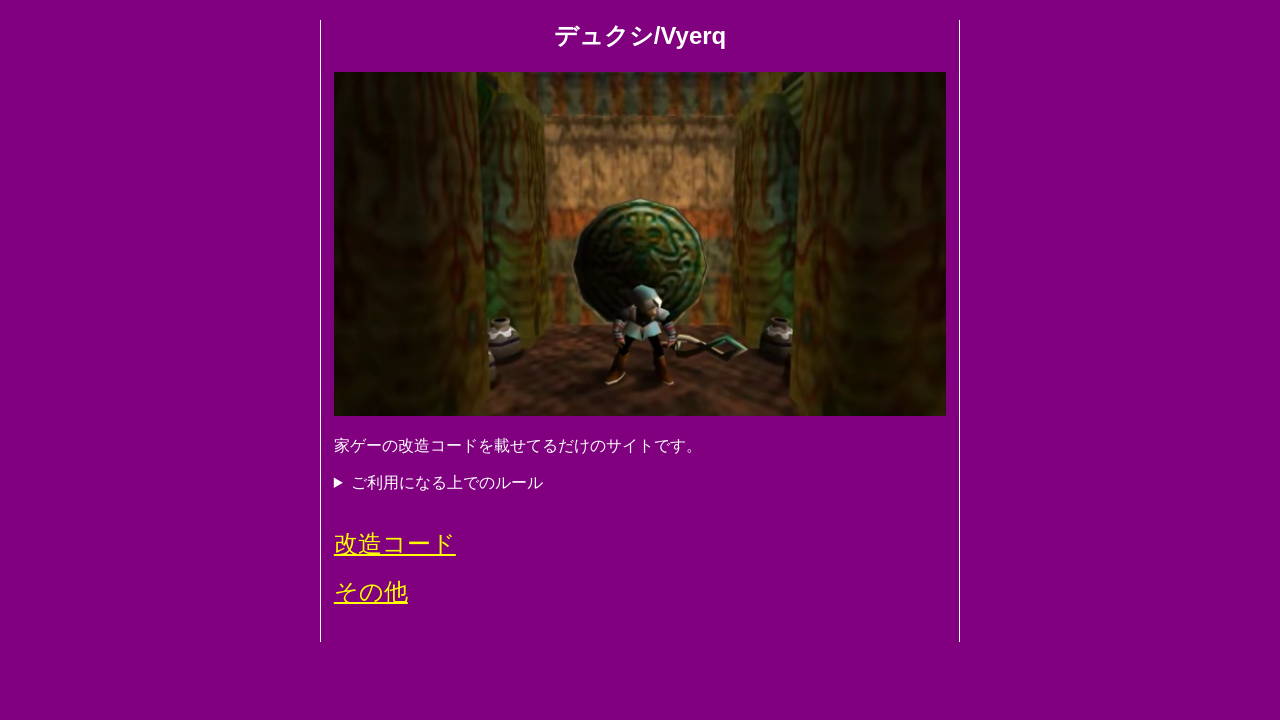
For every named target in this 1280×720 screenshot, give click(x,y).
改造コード (395, 543)
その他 (371, 591)
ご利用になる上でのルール (447, 482)
